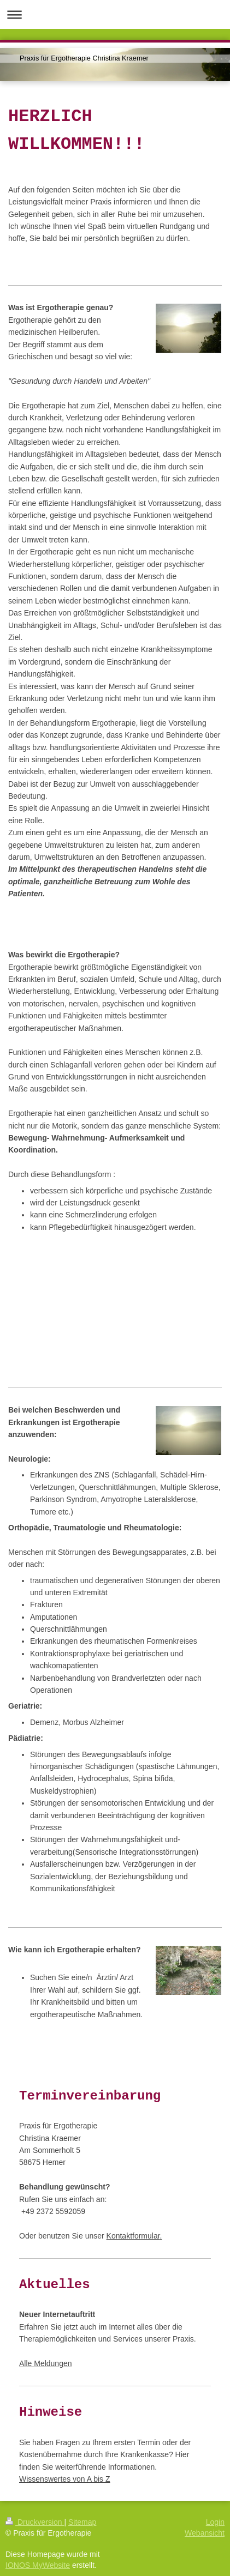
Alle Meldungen (45, 2363)
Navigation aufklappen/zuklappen (115, 14)
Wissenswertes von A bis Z (64, 2479)
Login (215, 2522)
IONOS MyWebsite (37, 2565)
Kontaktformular (133, 2235)
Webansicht (205, 2533)
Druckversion (34, 2522)
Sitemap (82, 2522)
